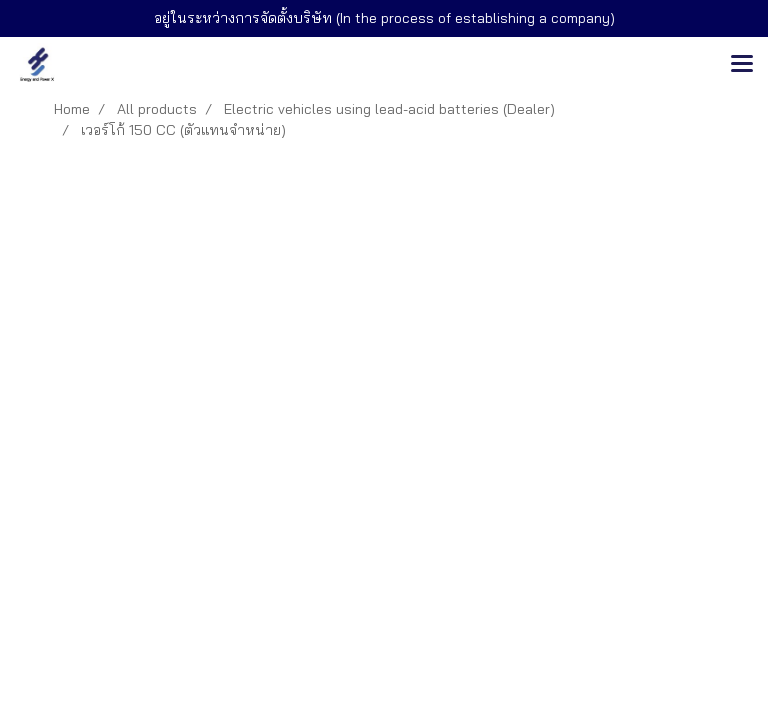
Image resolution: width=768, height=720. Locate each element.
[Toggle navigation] (742, 65)
